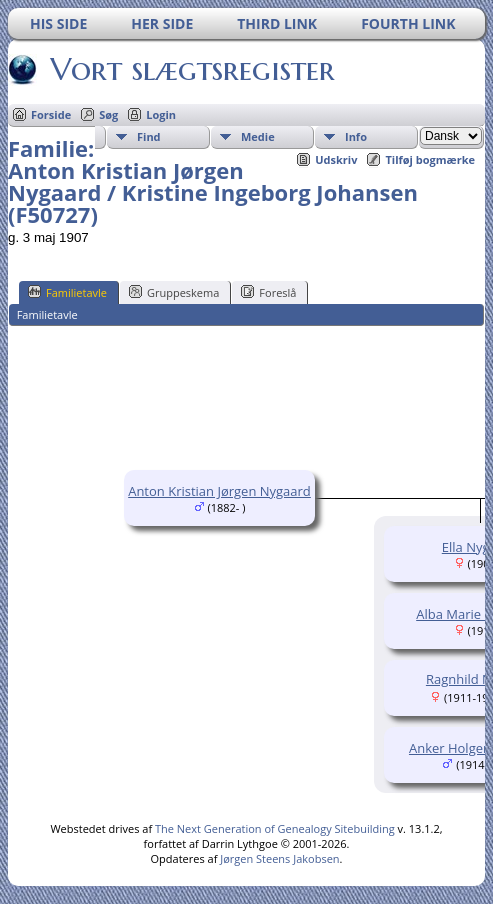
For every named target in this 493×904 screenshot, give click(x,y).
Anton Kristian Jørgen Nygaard (219, 491)
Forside (51, 114)
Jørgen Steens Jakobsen (279, 858)
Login (161, 114)
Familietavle (67, 292)
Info (356, 136)
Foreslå (268, 292)
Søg (108, 114)
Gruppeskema (174, 292)
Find (149, 136)
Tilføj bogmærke (430, 159)
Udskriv (336, 159)
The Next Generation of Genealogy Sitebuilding (275, 828)
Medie (258, 136)
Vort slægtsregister (191, 69)
